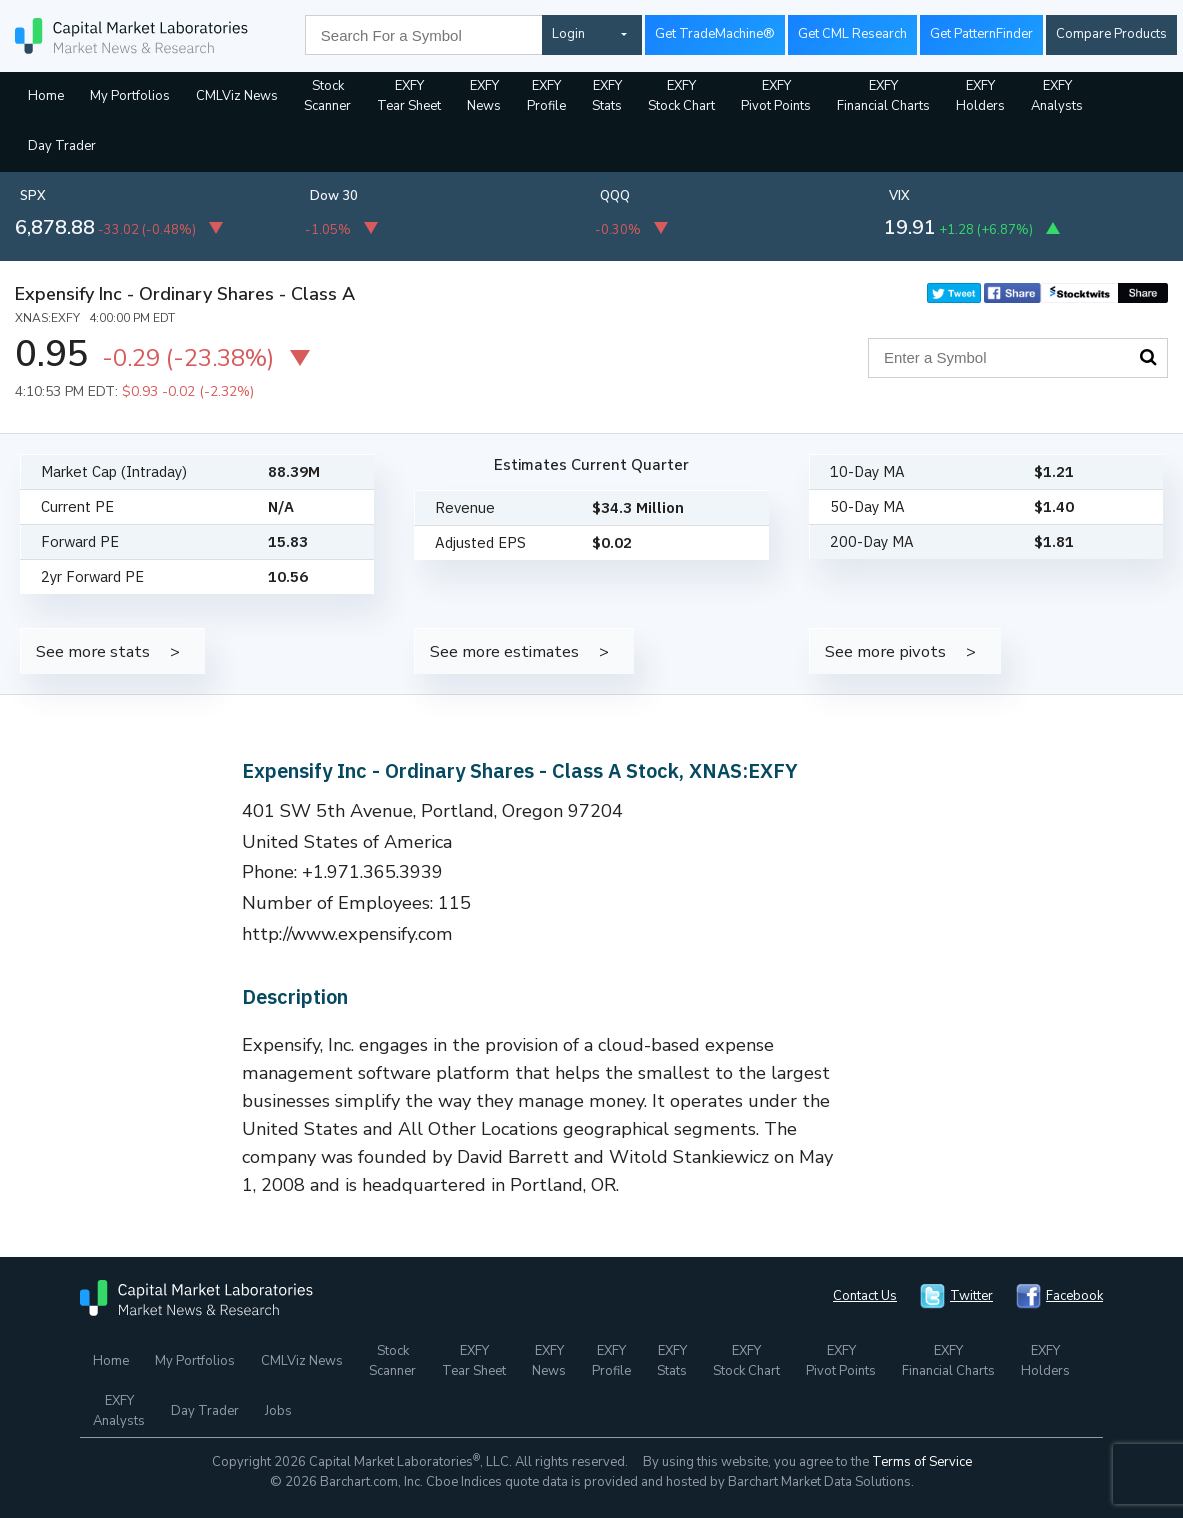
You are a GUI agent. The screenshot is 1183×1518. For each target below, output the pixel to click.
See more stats (93, 651)
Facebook (1074, 1296)
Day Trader (62, 146)
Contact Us (865, 1296)
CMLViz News (237, 96)
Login (568, 34)
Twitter (971, 1296)
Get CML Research (852, 34)
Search (1148, 357)
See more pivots (885, 651)
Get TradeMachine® (715, 34)
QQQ (615, 196)
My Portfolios (130, 96)
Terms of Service (922, 1462)
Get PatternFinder (981, 34)
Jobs (278, 1411)
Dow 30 (334, 196)
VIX (899, 196)
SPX (33, 196)
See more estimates (504, 651)
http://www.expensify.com (347, 934)
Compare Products (1111, 34)
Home (46, 96)
